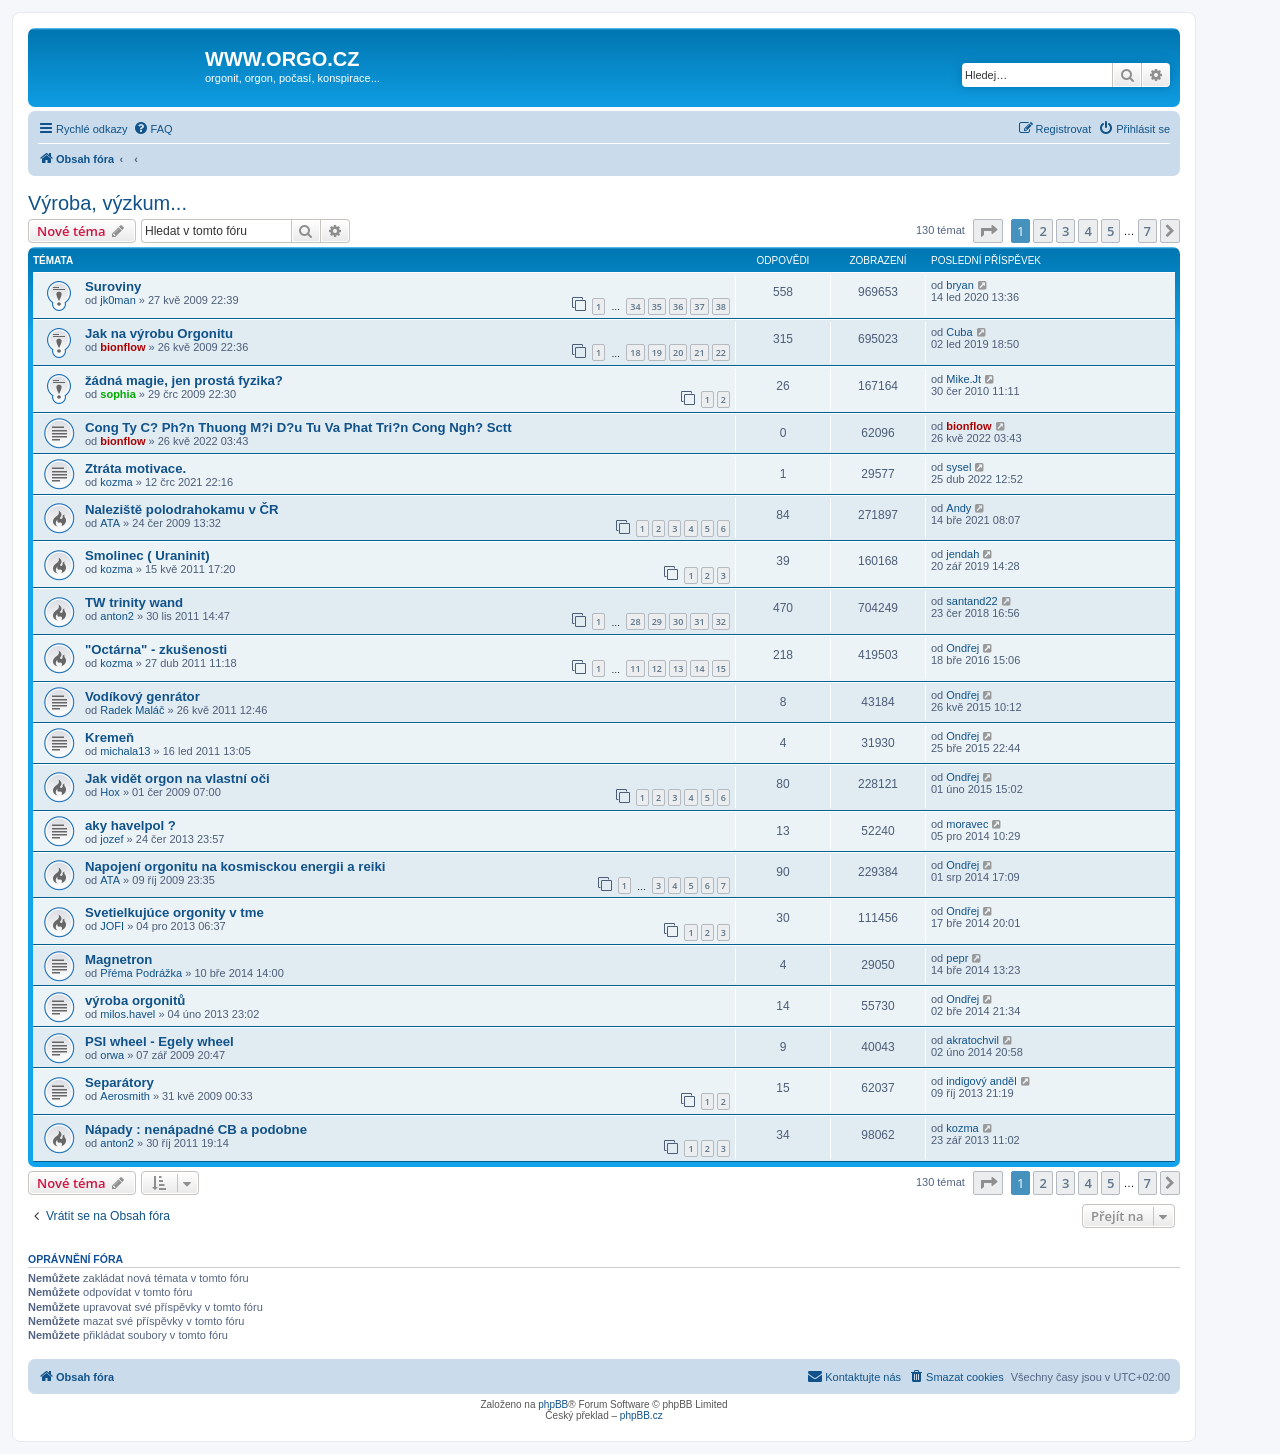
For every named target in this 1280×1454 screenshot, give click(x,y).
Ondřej (962, 648)
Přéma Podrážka (141, 973)
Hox (110, 792)
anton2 (117, 616)
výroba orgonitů (135, 1000)
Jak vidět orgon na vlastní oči (177, 778)
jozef (111, 839)
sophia (117, 394)
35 (657, 306)
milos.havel (127, 1014)
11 (635, 668)
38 (721, 306)
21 (699, 352)
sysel (958, 467)
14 (699, 668)
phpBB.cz (641, 1415)
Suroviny (113, 286)
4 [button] (1087, 231)
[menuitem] (153, 129)
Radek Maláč (132, 710)
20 (678, 352)
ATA (110, 523)
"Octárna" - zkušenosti (156, 649)
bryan (960, 285)
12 (657, 668)
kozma (116, 482)
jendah (962, 554)
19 (657, 352)
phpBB (553, 1404)
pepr (957, 958)
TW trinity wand (134, 602)
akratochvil (972, 1040)
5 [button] (1110, 231)
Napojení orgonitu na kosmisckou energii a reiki (235, 866)
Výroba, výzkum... (107, 203)
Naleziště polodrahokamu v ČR (181, 509)
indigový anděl (981, 1081)
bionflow (122, 347)
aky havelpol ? (130, 825)
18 (635, 352)
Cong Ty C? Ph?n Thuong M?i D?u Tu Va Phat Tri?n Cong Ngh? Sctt (298, 427)
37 (699, 306)
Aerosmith (125, 1096)
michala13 (125, 751)
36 (678, 306)
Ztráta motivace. (135, 468)
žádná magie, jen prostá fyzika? (184, 380)
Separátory (119, 1082)
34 (635, 306)
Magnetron (118, 959)
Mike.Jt (963, 379)
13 (678, 668)
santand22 (971, 601)
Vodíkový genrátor (142, 696)
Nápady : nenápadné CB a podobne (196, 1129)
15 (721, 668)
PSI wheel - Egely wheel (159, 1041)
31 (699, 621)
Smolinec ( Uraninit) (147, 555)
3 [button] (1065, 231)
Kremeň (109, 737)
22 (721, 352)
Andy (958, 508)
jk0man (117, 300)
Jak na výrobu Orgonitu (159, 333)
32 (721, 621)
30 (678, 621)
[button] (988, 231)
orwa (112, 1055)
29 (657, 621)
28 (635, 621)
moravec (967, 824)
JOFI (112, 926)
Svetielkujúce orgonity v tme (174, 912)
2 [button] (1042, 231)
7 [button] (1147, 231)
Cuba (959, 332)
